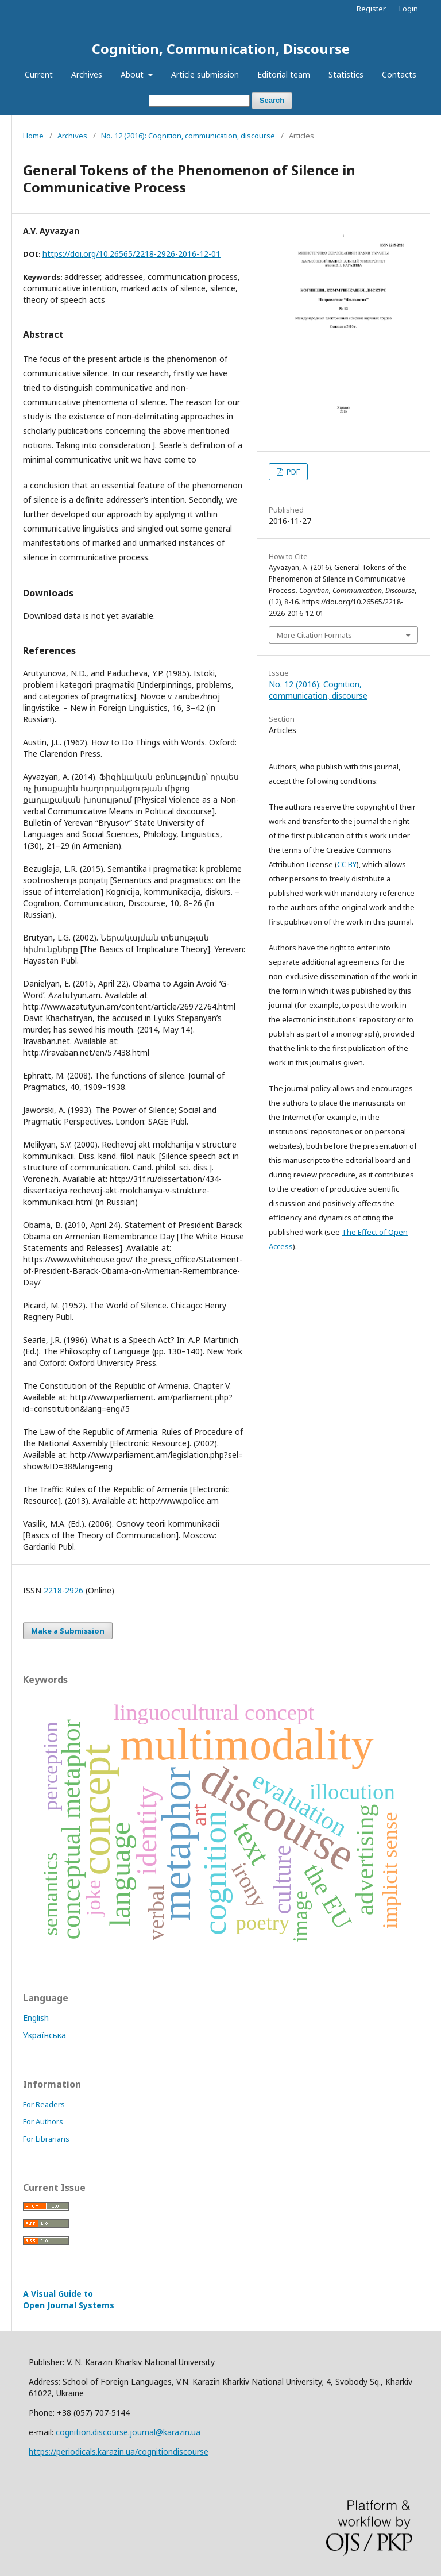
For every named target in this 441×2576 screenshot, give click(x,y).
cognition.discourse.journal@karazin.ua (128, 2432)
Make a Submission (68, 1631)
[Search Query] (199, 101)
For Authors (43, 2121)
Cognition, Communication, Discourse (221, 48)
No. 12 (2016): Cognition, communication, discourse (188, 135)
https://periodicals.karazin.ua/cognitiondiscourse (118, 2451)
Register (371, 8)
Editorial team (283, 74)
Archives (86, 74)
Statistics (345, 74)
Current (39, 74)
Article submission (205, 74)
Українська (44, 2035)
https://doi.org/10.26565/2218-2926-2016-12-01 (131, 253)
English (36, 2017)
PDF (292, 472)
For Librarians (46, 2139)
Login (408, 8)
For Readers (44, 2104)
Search (272, 100)
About (133, 74)
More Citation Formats (314, 635)
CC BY (347, 864)
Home (33, 135)
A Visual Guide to (68, 2299)
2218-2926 (63, 1590)
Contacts (399, 74)
